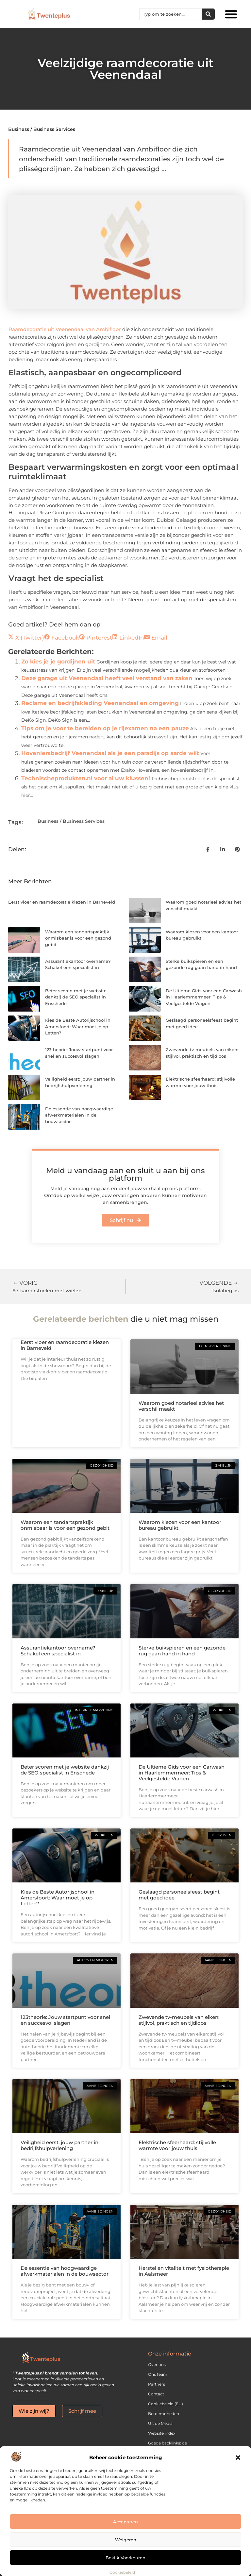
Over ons (157, 2364)
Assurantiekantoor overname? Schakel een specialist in (58, 1651)
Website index (161, 2433)
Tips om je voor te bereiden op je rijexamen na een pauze (105, 728)
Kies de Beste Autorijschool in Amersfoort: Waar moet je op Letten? (77, 1026)
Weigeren (125, 2539)
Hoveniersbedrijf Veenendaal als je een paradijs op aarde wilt (110, 753)
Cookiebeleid (122, 2572)
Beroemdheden (163, 2413)
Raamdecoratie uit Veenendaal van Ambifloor (64, 329)
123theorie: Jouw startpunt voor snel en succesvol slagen (65, 2020)
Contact (156, 2393)
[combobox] (171, 14)
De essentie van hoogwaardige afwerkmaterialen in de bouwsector (79, 1115)
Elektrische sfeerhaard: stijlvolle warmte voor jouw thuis (177, 2145)
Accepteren (125, 2521)
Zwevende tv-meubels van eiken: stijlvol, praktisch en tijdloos (179, 2020)
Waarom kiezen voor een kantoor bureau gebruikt (180, 1525)
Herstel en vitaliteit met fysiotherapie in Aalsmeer (184, 2271)
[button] (238, 2457)
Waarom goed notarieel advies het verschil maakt (181, 1406)
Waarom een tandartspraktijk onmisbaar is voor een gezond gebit (78, 938)
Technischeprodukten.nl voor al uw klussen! (85, 778)
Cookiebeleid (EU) (165, 2403)
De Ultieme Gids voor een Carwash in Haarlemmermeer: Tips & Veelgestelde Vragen (204, 997)
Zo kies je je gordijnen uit (58, 661)
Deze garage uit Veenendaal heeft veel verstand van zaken (106, 678)
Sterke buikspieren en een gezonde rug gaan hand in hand (182, 1651)
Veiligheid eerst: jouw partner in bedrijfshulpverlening (59, 2145)
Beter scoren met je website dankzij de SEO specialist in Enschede (76, 997)
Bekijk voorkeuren (125, 2557)
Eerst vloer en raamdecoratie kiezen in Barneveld (61, 902)
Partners (156, 2384)
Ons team (157, 2374)
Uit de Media (160, 2423)
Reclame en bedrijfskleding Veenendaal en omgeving (100, 703)
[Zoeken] (208, 14)
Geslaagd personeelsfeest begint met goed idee (179, 1895)
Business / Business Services (41, 129)
